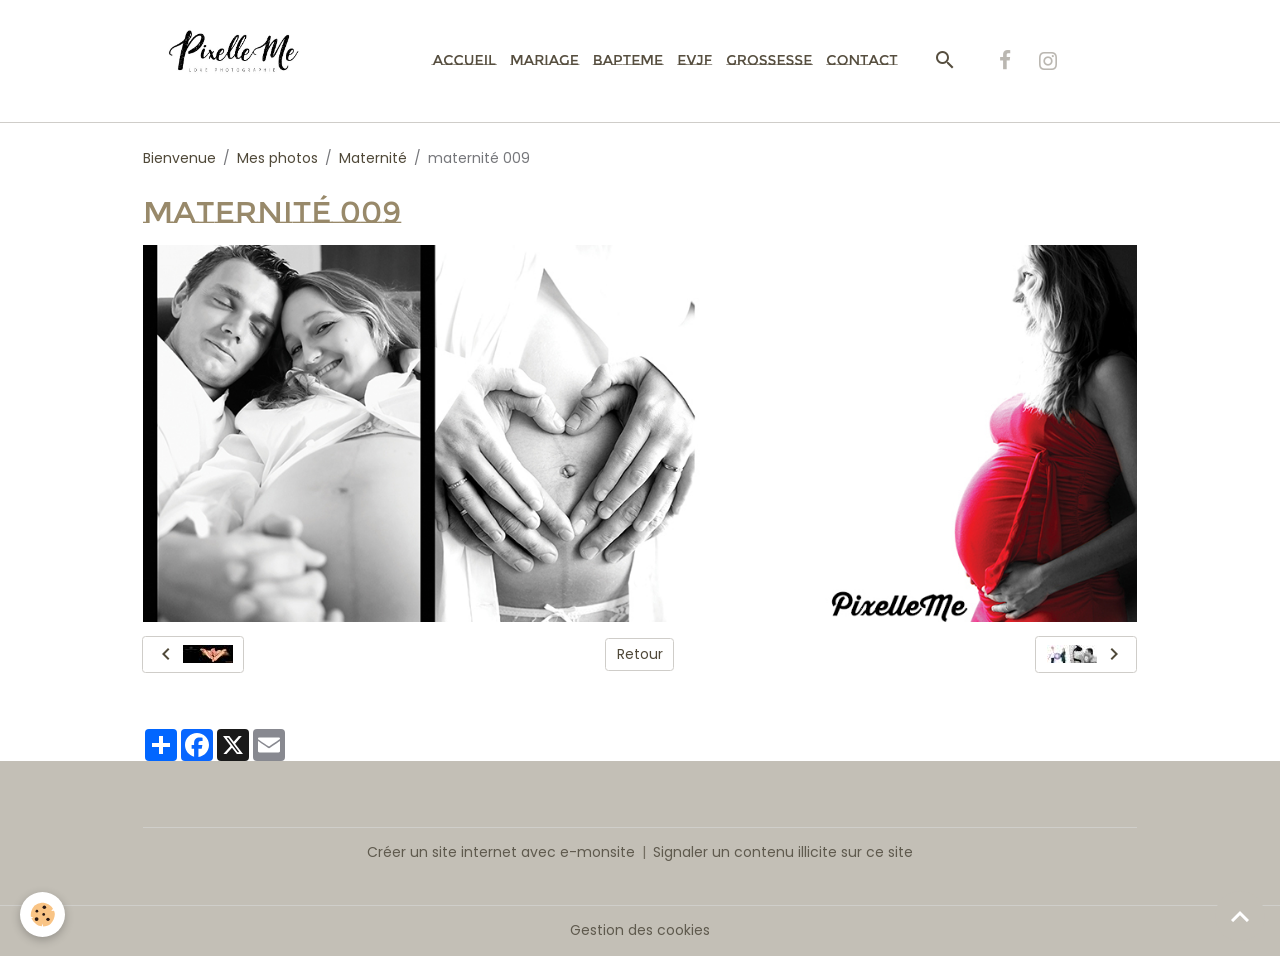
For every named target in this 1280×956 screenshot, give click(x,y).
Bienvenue (179, 158)
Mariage (544, 60)
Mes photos (277, 158)
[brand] (244, 61)
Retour (640, 654)
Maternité (373, 158)
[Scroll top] (1240, 916)
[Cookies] (42, 914)
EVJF (694, 60)
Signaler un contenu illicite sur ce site (783, 852)
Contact (861, 60)
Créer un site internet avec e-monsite (501, 852)
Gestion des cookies (640, 930)
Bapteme (628, 60)
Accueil (464, 60)
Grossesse (769, 60)
